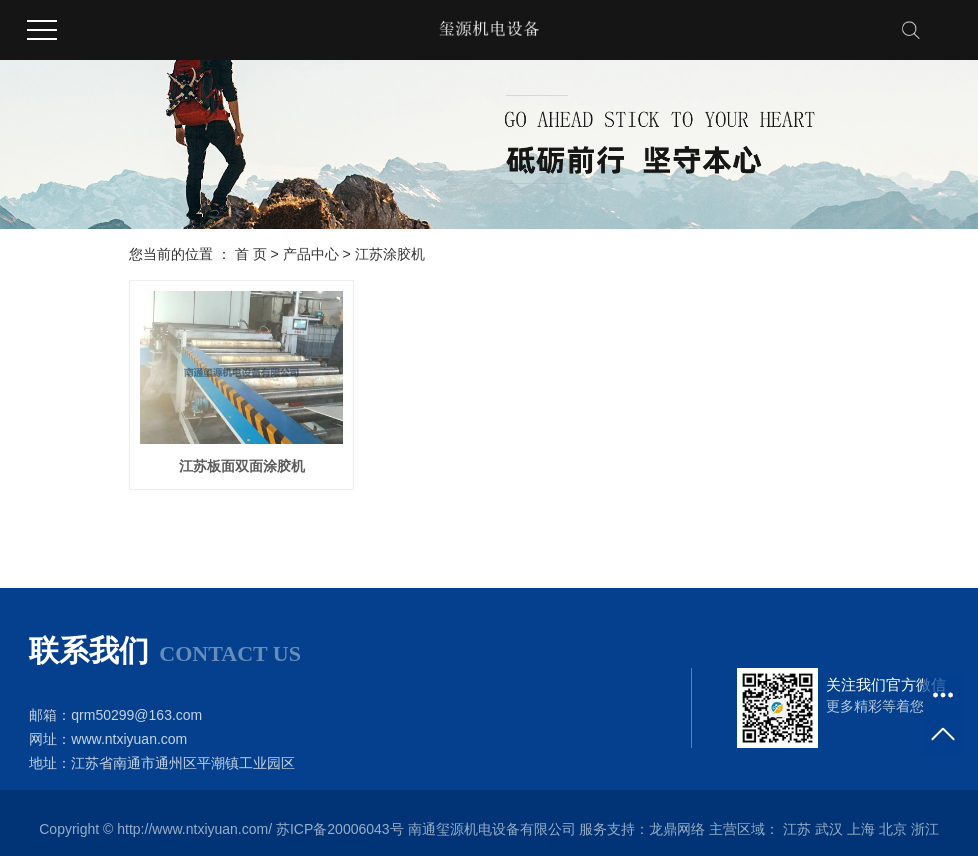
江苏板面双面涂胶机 (242, 466)
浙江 (925, 829)
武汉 (829, 829)
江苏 (797, 829)
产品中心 (311, 254)
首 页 (251, 254)
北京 (893, 829)
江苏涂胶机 (390, 254)
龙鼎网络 (677, 829)
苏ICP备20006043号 (340, 829)
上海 (861, 829)
